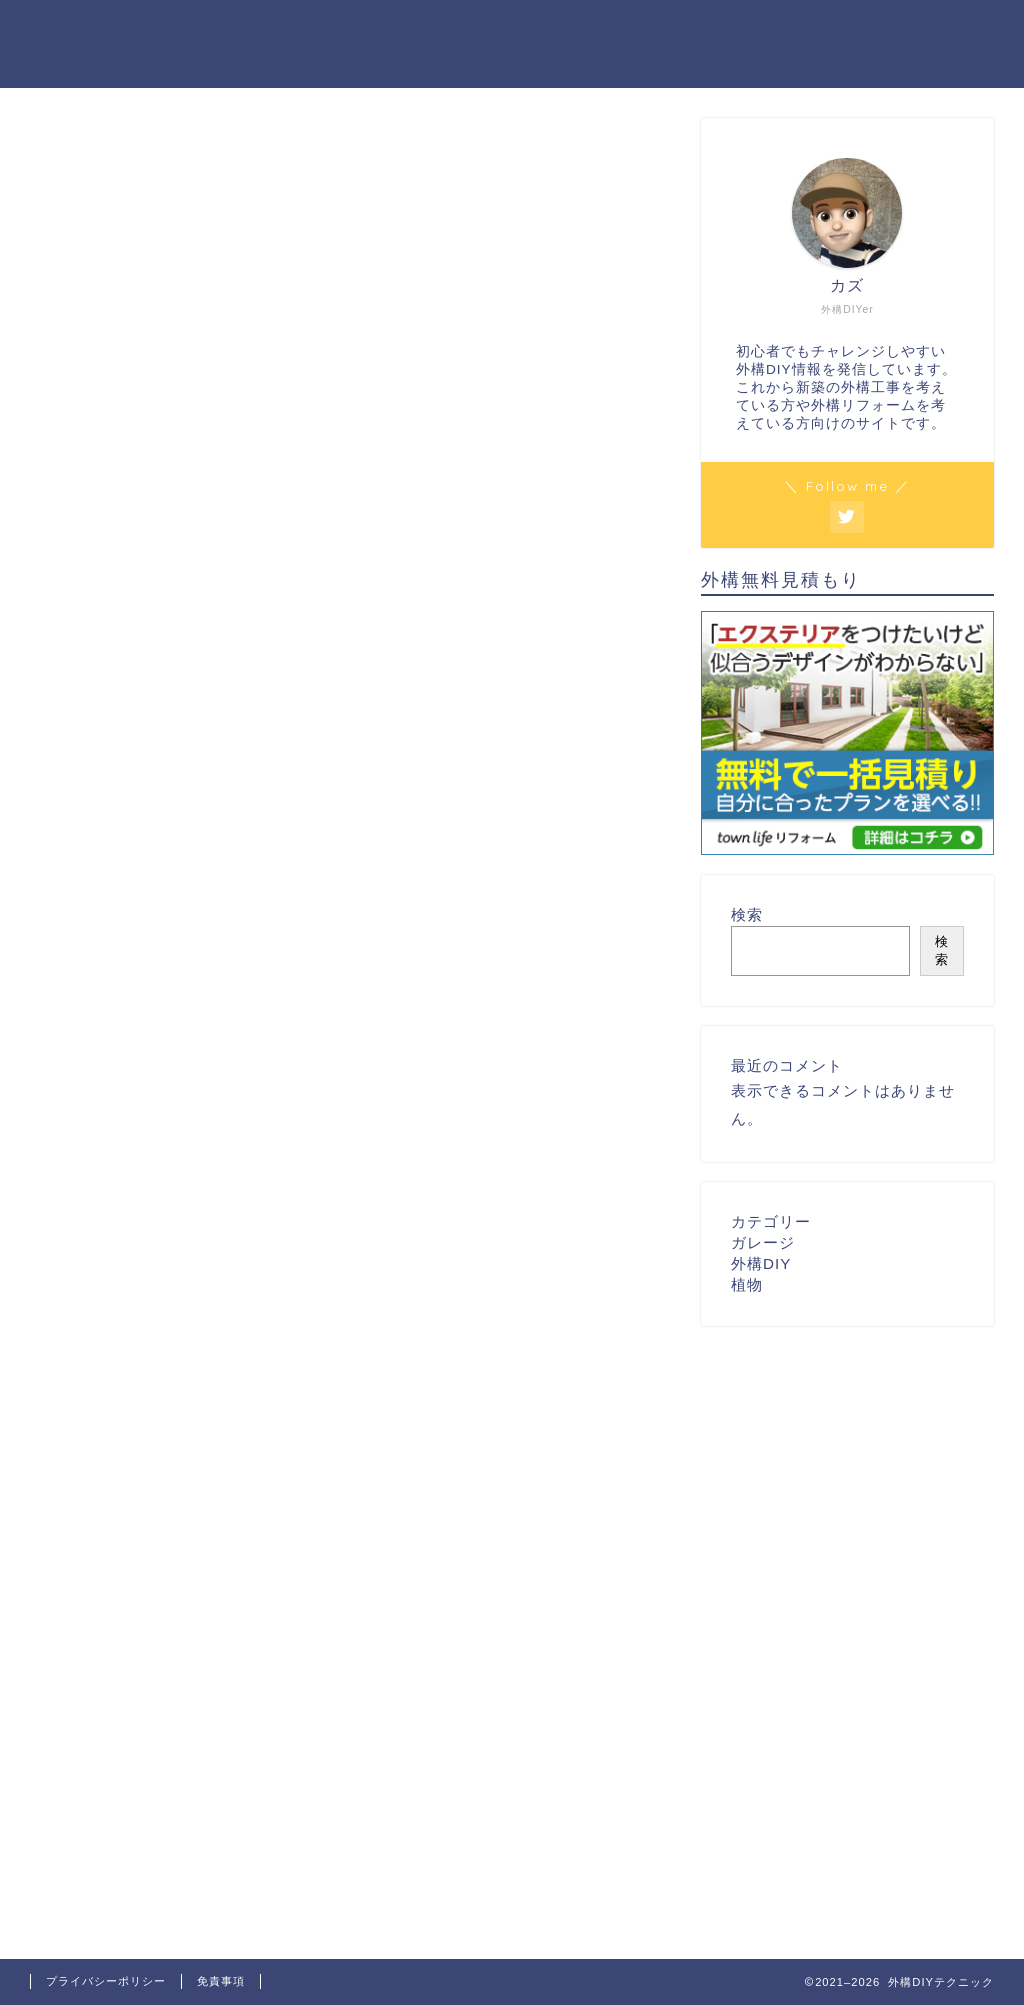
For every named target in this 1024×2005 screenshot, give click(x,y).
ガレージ (763, 1242)
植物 (747, 1284)
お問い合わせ (941, 31)
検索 (747, 914)
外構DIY (761, 1263)
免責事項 (221, 1981)
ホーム (713, 31)
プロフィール (815, 31)
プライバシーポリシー (106, 1981)
